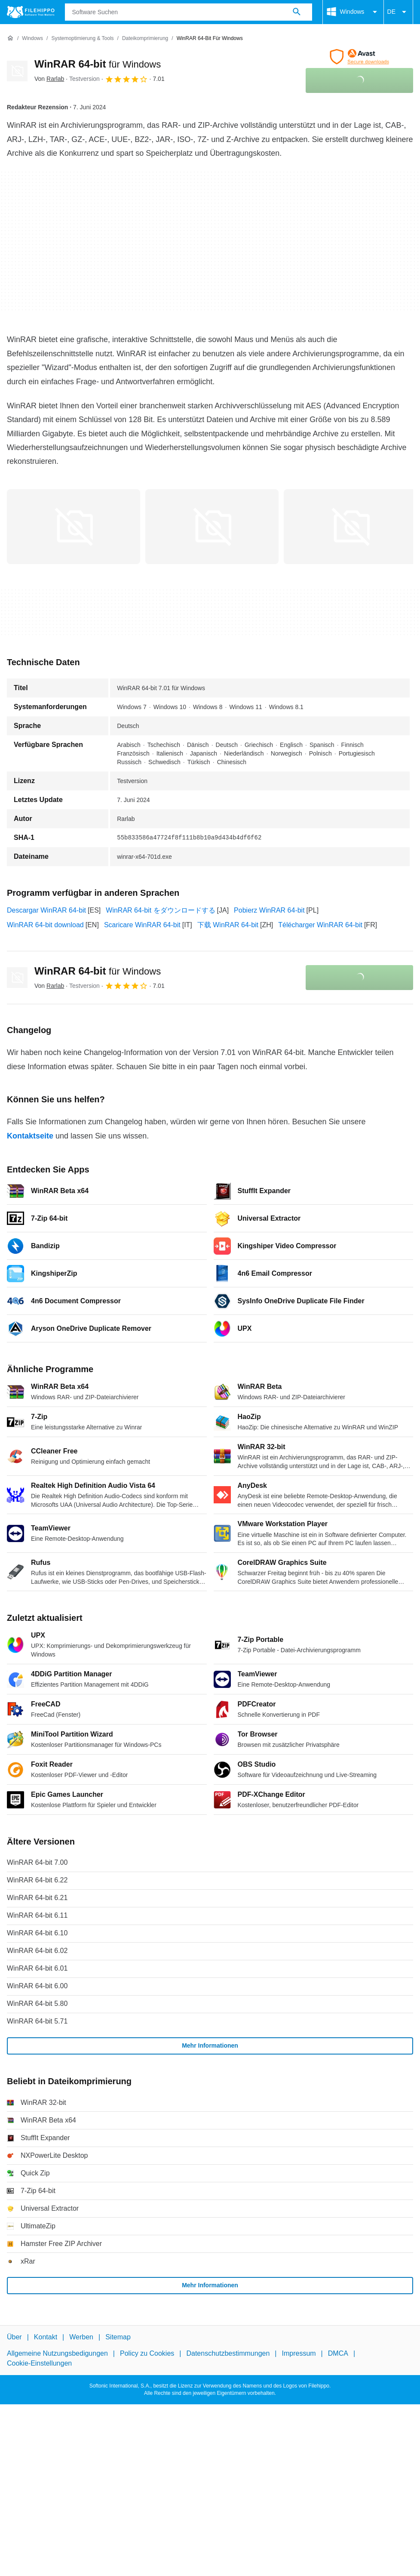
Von (49, 78)
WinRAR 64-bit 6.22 (37, 1880)
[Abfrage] (188, 12)
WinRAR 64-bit (97, 64)
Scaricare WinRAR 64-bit (142, 925)
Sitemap (118, 2337)
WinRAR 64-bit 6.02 (37, 1950)
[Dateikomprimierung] (145, 38)
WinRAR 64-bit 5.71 (37, 2021)
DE (398, 12)
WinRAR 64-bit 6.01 (37, 1968)
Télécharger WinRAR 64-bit (320, 925)
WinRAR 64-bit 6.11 (37, 1915)
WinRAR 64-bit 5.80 (37, 2003)
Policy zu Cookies (147, 2353)
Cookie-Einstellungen (39, 2363)
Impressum (299, 2353)
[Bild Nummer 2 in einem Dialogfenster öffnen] (350, 526)
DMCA (338, 2353)
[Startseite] (10, 38)
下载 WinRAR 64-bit (227, 925)
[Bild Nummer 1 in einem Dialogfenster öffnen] (212, 526)
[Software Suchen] (296, 12)
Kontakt (45, 2337)
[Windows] (32, 38)
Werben (81, 2337)
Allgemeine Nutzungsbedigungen (57, 2353)
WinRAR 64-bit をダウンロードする (160, 910)
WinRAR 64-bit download (45, 925)
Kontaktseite (30, 1136)
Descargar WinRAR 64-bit (46, 910)
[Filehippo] (31, 12)
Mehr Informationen (210, 2045)
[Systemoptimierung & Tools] (82, 38)
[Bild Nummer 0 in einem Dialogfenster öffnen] (73, 526)
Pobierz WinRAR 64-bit (269, 910)
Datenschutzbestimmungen (228, 2353)
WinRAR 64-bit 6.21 (37, 1897)
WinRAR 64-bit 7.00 (37, 1862)
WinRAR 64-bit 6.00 (37, 1986)
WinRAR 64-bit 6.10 (37, 1933)
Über (14, 2337)
